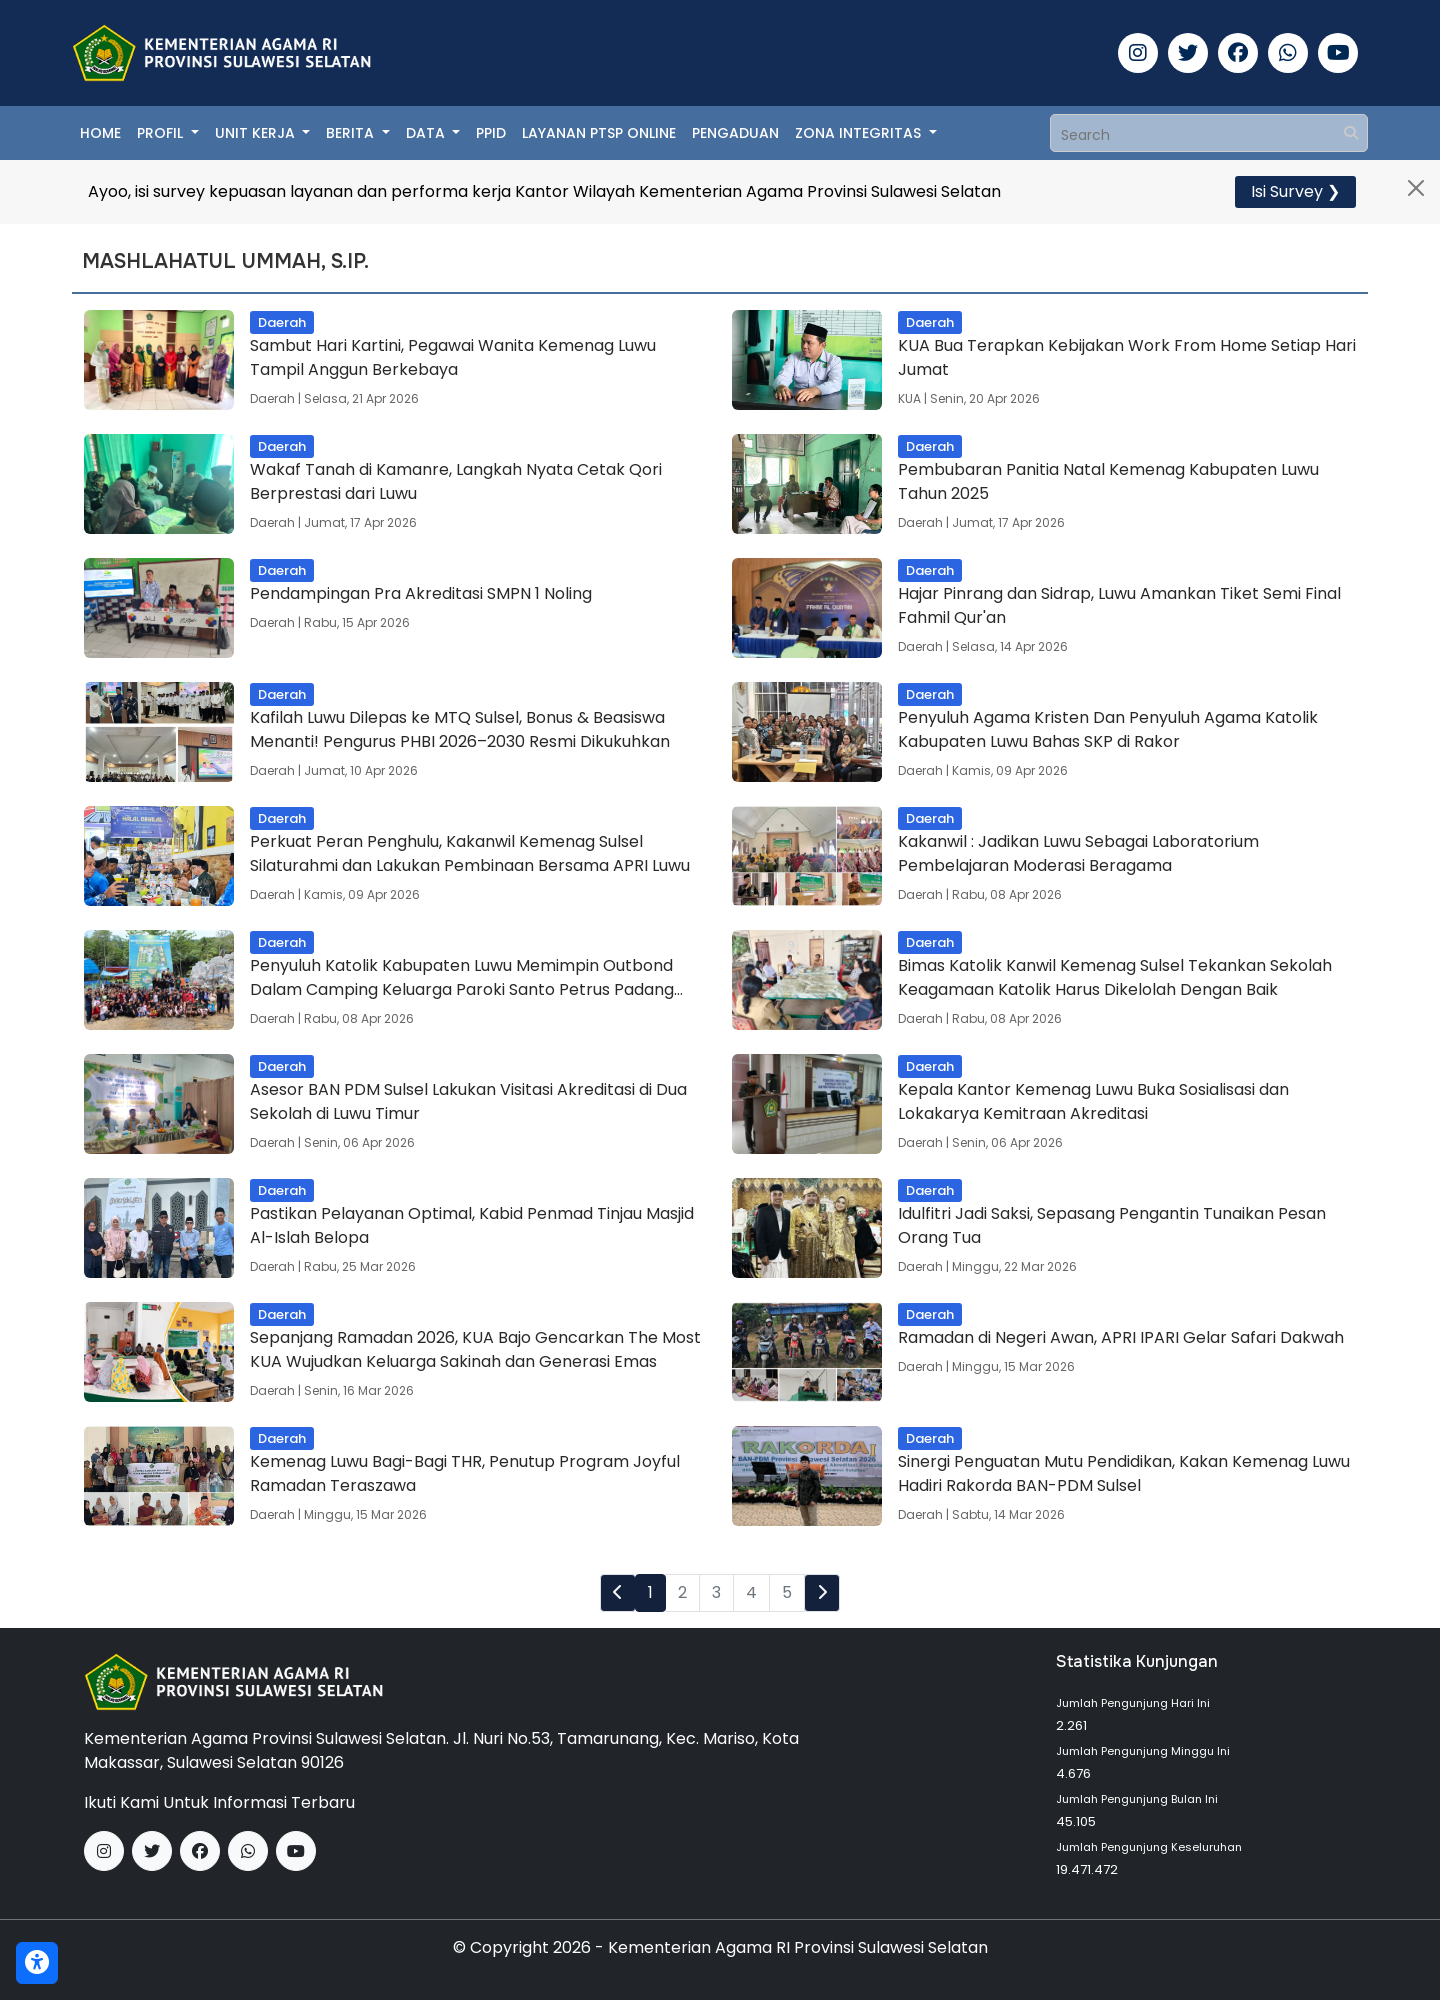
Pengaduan (735, 133)
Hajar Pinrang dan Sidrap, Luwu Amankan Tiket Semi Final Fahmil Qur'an (1119, 605)
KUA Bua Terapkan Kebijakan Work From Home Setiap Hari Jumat (1127, 357)
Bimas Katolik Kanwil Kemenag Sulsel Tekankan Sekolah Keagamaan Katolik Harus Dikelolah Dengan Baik (1115, 977)
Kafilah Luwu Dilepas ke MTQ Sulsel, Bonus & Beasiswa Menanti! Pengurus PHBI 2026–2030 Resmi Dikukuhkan (460, 729)
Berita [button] (352, 133)
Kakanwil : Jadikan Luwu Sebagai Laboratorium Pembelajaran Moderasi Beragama (1078, 853)
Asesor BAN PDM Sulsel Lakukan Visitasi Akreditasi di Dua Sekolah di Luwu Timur (468, 1101)
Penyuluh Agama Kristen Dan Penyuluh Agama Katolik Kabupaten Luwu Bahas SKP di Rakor (1108, 729)
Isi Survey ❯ (1295, 191)
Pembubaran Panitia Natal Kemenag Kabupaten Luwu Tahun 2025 (1108, 481)
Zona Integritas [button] (860, 133)
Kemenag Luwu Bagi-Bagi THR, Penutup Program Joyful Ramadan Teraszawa (465, 1473)
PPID (491, 133)
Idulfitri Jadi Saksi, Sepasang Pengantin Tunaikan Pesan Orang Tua (1112, 1225)
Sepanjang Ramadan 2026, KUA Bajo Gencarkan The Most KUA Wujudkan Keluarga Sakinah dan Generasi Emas (475, 1349)
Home (100, 133)
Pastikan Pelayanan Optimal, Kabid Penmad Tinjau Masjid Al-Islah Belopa (472, 1225)
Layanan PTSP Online (599, 133)
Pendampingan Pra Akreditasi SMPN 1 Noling (421, 593)
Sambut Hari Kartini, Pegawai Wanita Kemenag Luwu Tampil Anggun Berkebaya (453, 357)
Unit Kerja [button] (257, 133)
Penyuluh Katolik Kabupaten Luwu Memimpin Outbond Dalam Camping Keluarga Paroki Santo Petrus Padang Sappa (462, 978)
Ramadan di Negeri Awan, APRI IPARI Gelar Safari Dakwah (1121, 1337)
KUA (909, 398)
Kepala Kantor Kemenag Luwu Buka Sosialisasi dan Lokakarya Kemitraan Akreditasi (1093, 1101)
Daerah (272, 398)
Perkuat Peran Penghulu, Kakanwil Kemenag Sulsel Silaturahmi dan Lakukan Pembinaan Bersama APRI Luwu (470, 853)
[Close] (1416, 188)
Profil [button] (162, 133)
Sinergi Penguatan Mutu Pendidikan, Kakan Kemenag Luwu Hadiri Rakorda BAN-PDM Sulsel (1124, 1473)
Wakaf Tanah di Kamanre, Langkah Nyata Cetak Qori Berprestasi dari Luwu (456, 481)
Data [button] (427, 133)
